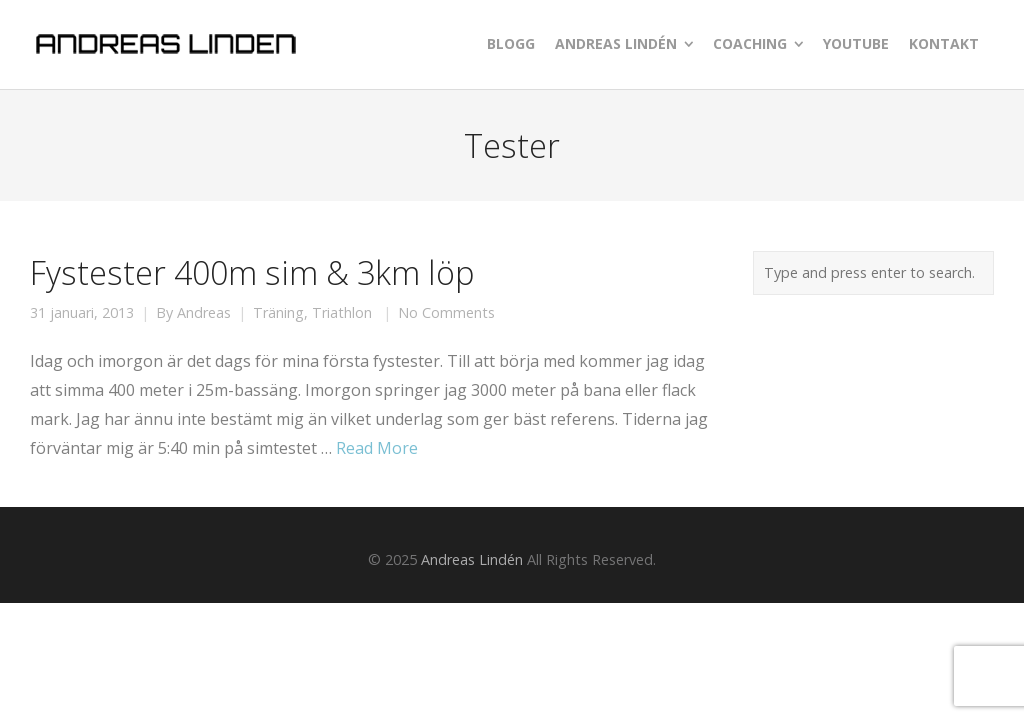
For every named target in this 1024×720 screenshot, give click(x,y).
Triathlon (342, 313)
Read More (377, 448)
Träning (278, 313)
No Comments (446, 313)
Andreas (204, 313)
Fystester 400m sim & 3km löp (252, 272)
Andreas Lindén (472, 559)
